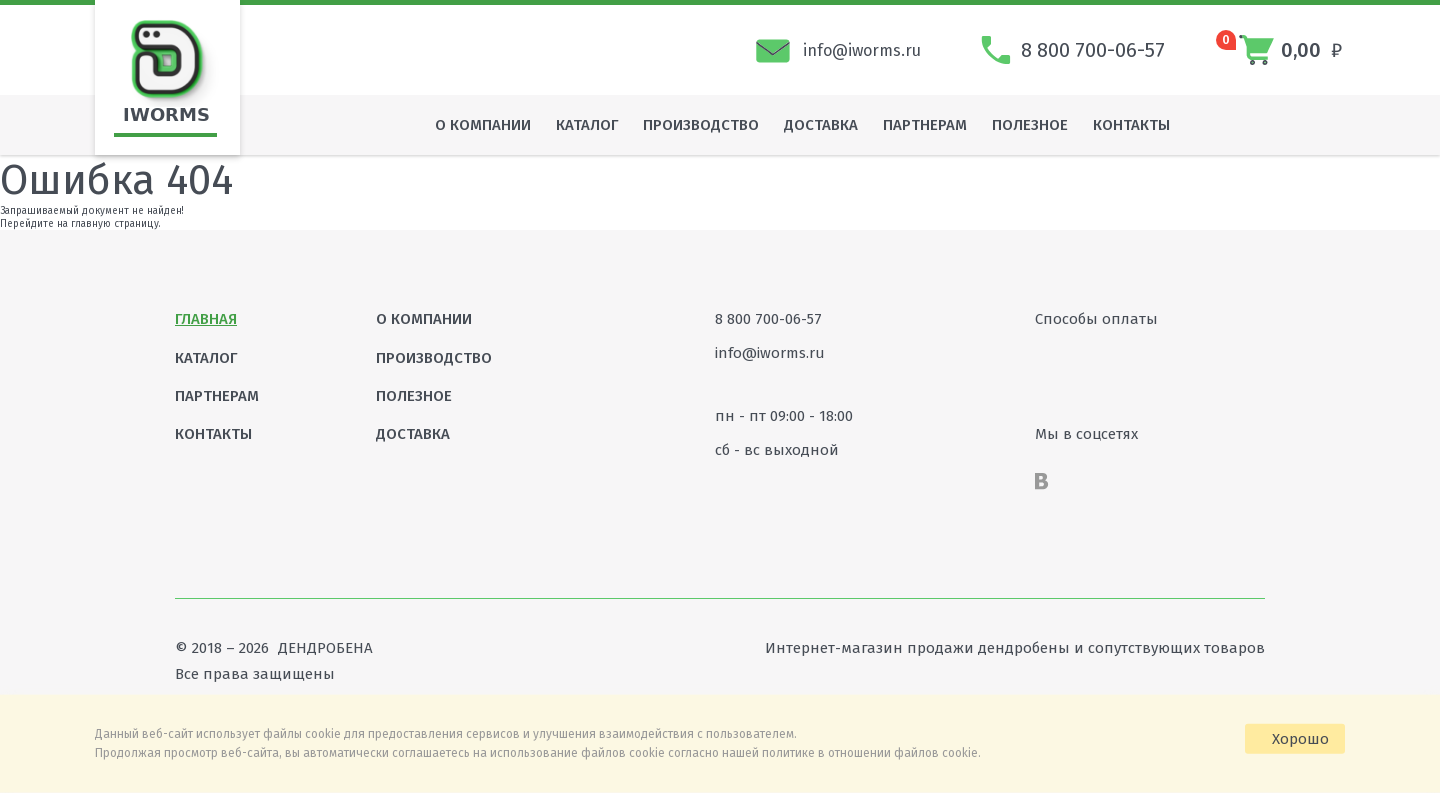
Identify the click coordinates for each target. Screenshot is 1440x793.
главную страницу (115, 224)
